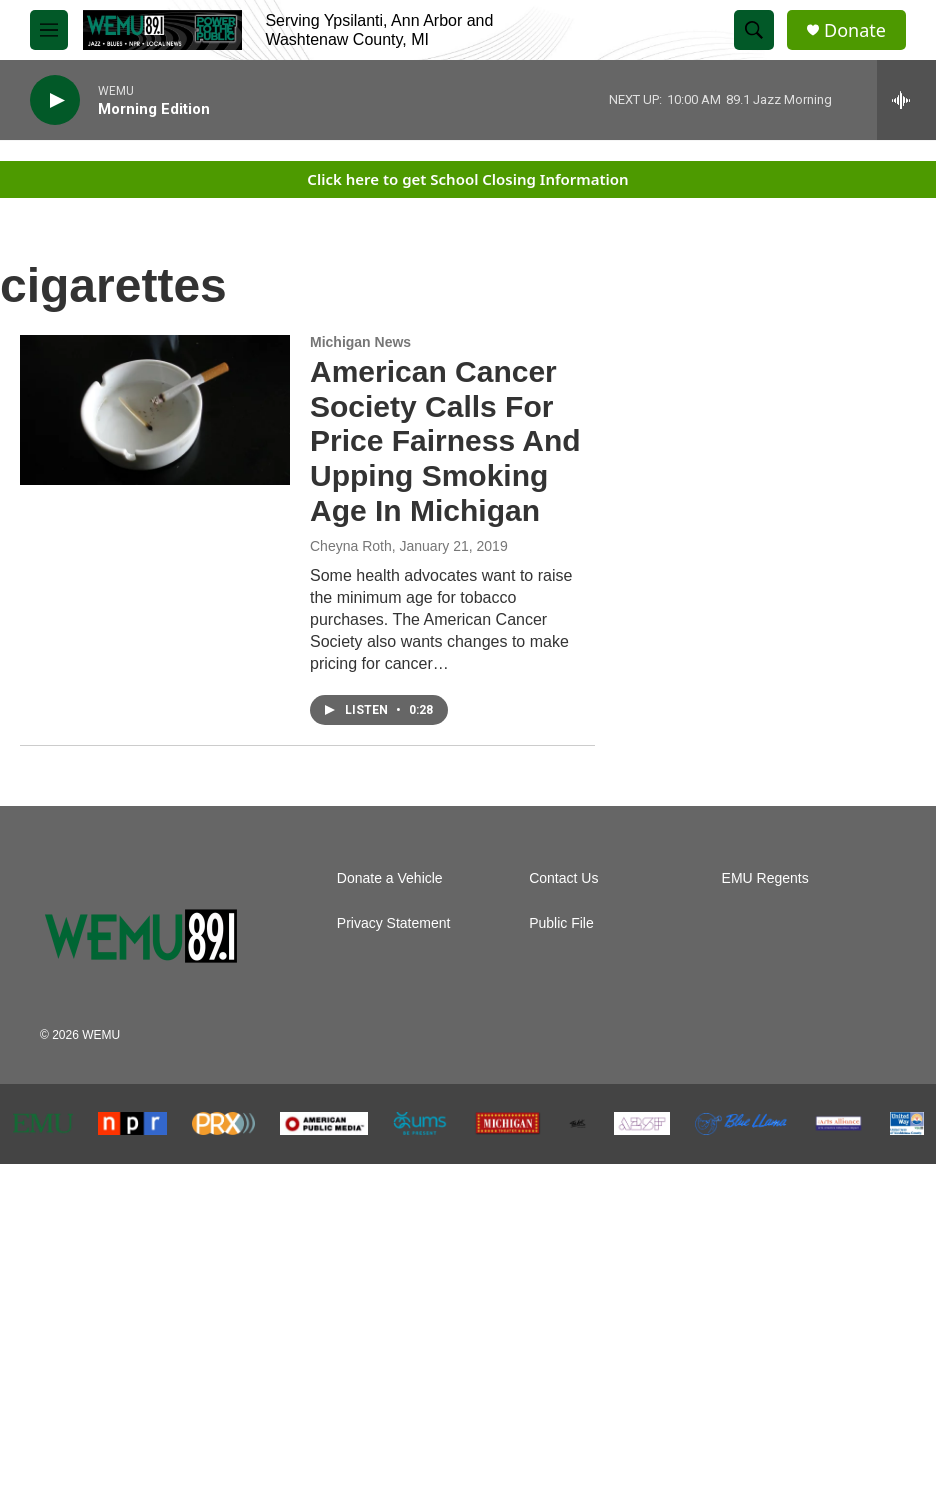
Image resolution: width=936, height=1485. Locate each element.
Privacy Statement (394, 923)
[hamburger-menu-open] (49, 30)
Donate (855, 30)
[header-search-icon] (754, 30)
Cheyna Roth (351, 546)
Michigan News (360, 342)
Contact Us (563, 878)
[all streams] (906, 100)
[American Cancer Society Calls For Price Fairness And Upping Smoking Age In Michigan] (155, 410)
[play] (55, 100)
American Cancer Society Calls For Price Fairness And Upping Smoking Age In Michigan (445, 441)
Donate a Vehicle (390, 878)
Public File (561, 923)
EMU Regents (765, 878)
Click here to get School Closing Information (467, 179)
